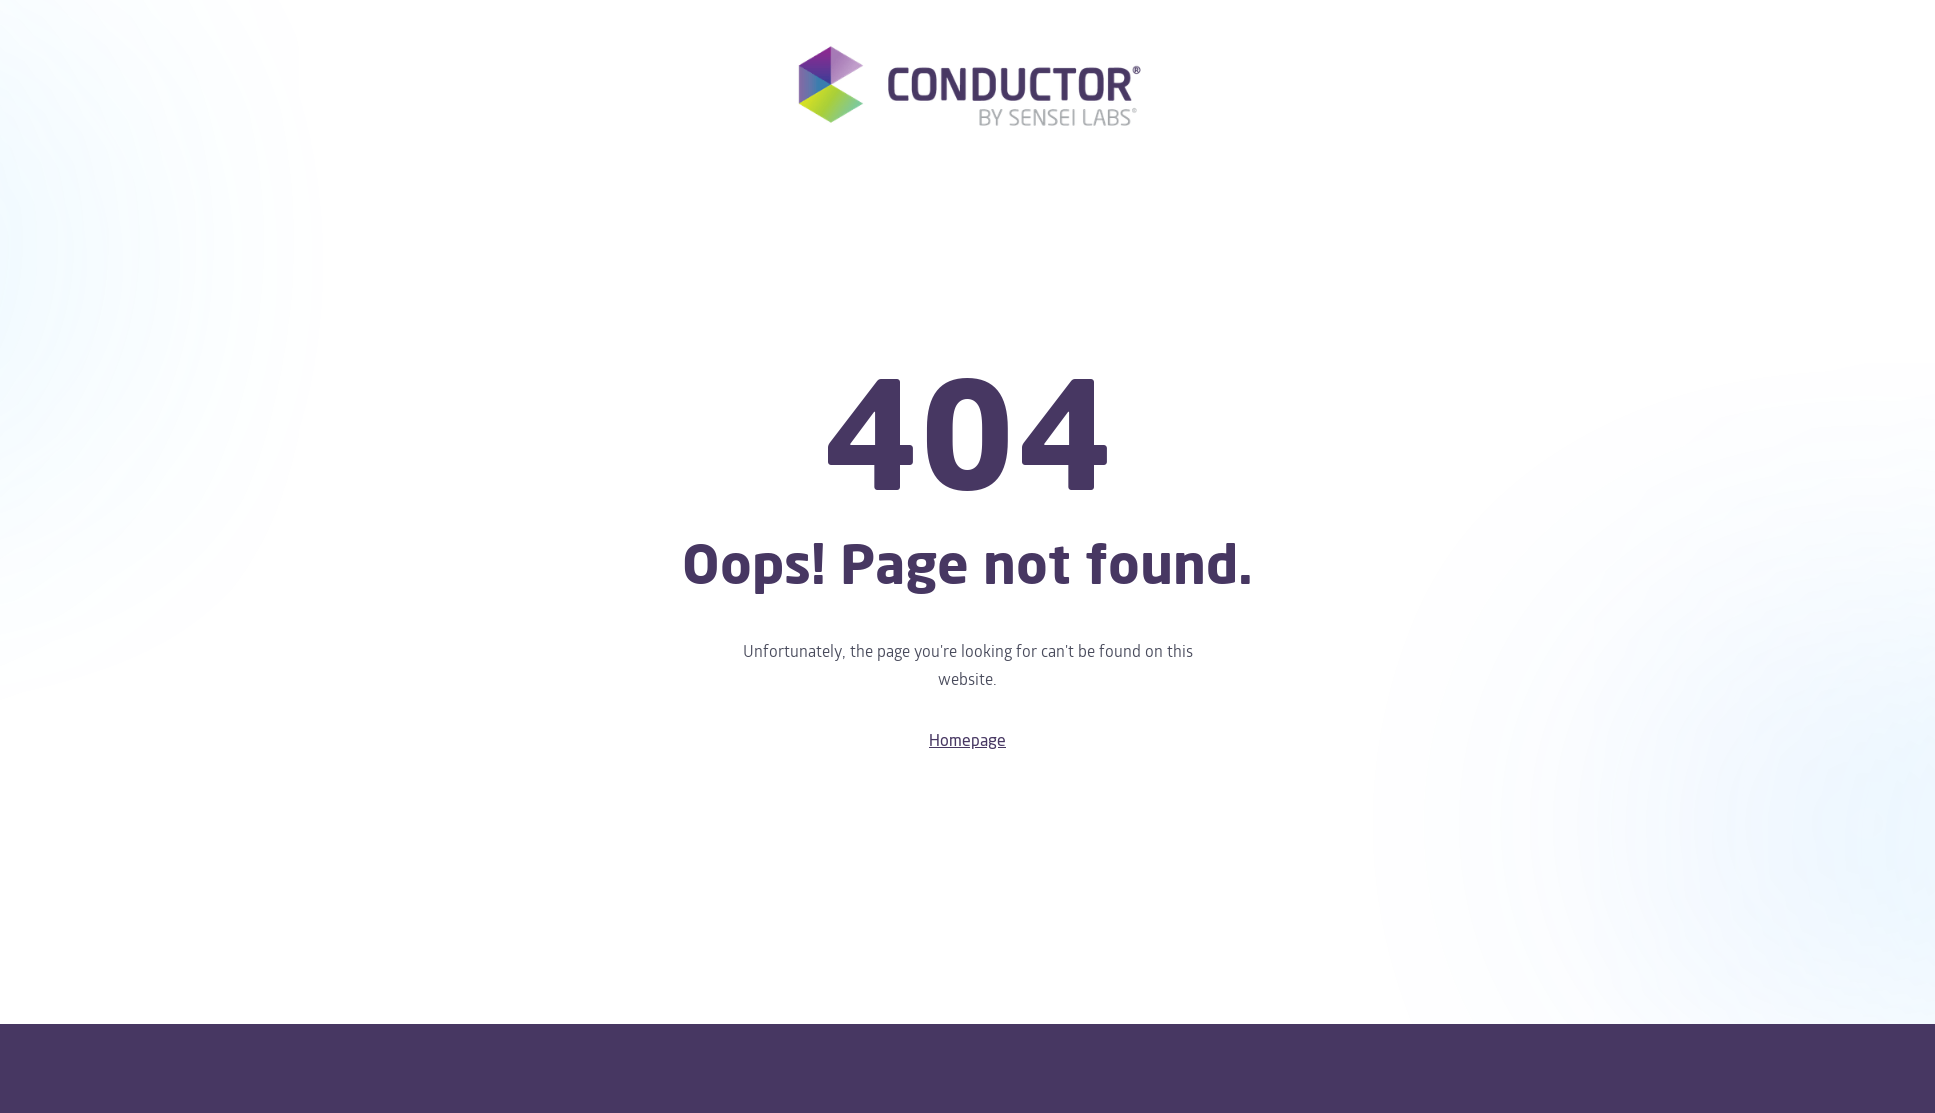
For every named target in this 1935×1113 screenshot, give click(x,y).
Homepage (967, 741)
